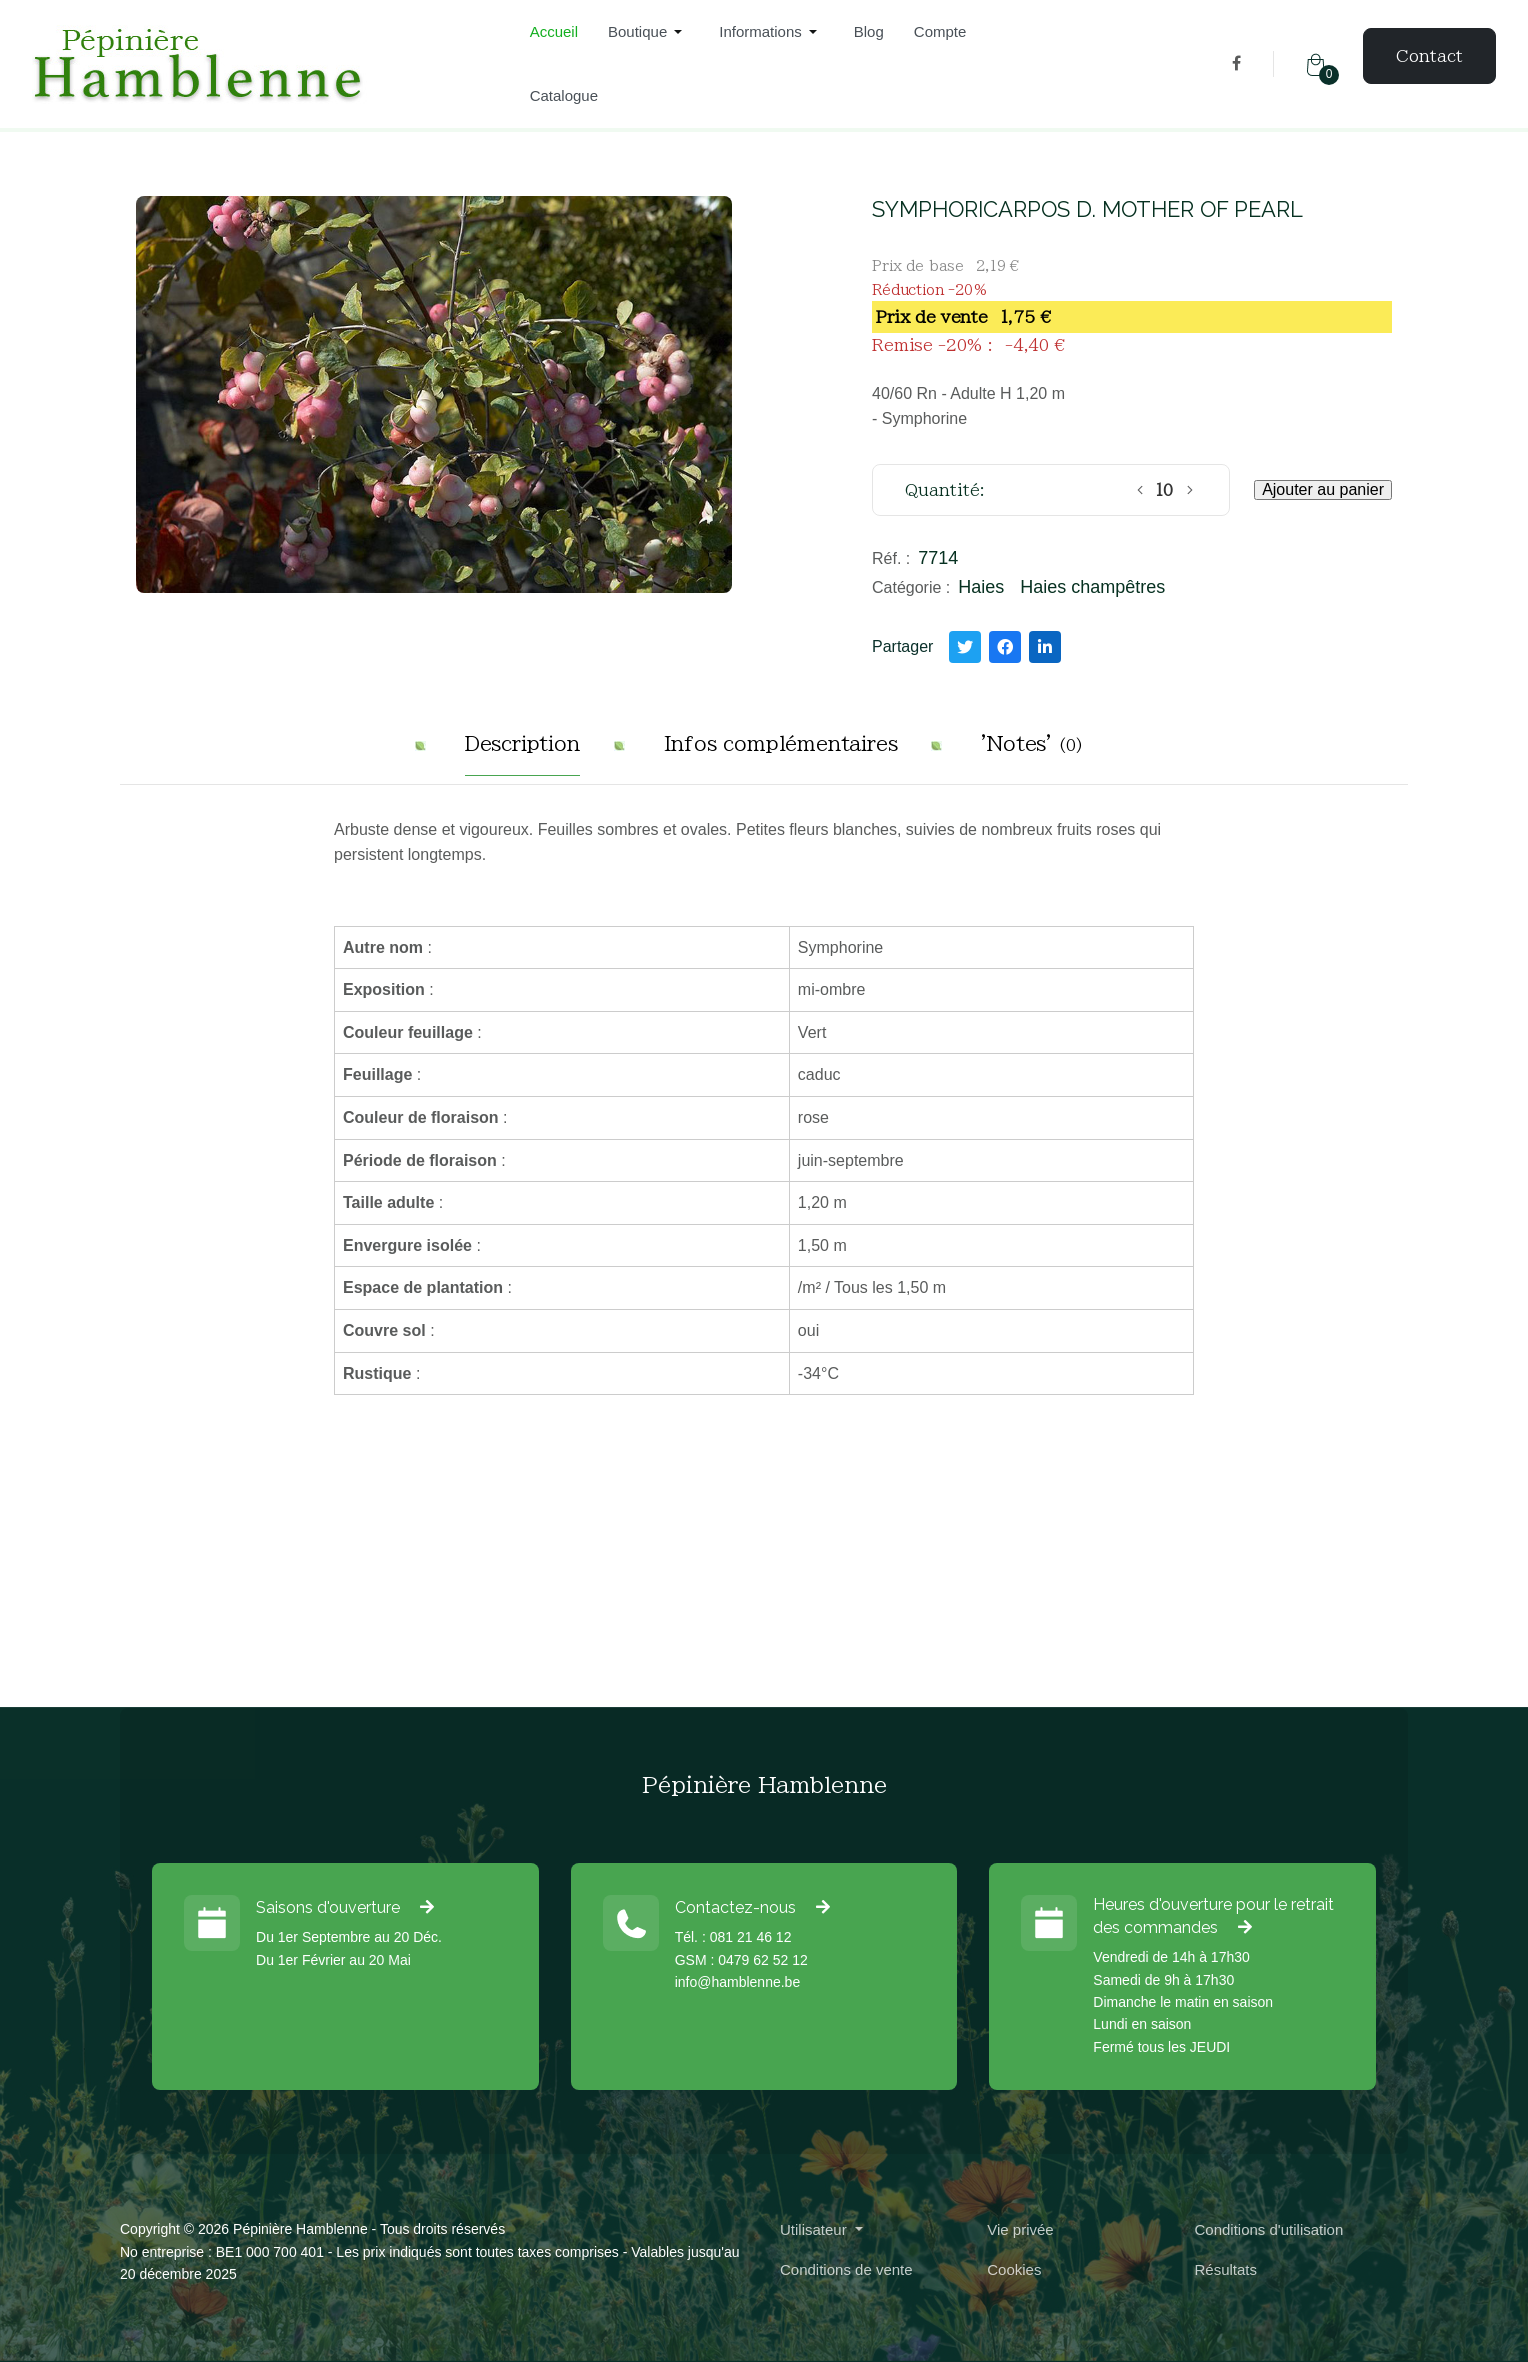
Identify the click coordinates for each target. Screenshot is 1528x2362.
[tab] (522, 751)
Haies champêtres (1092, 587)
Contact (1429, 56)
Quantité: (945, 490)
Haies (981, 587)
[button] (648, 32)
